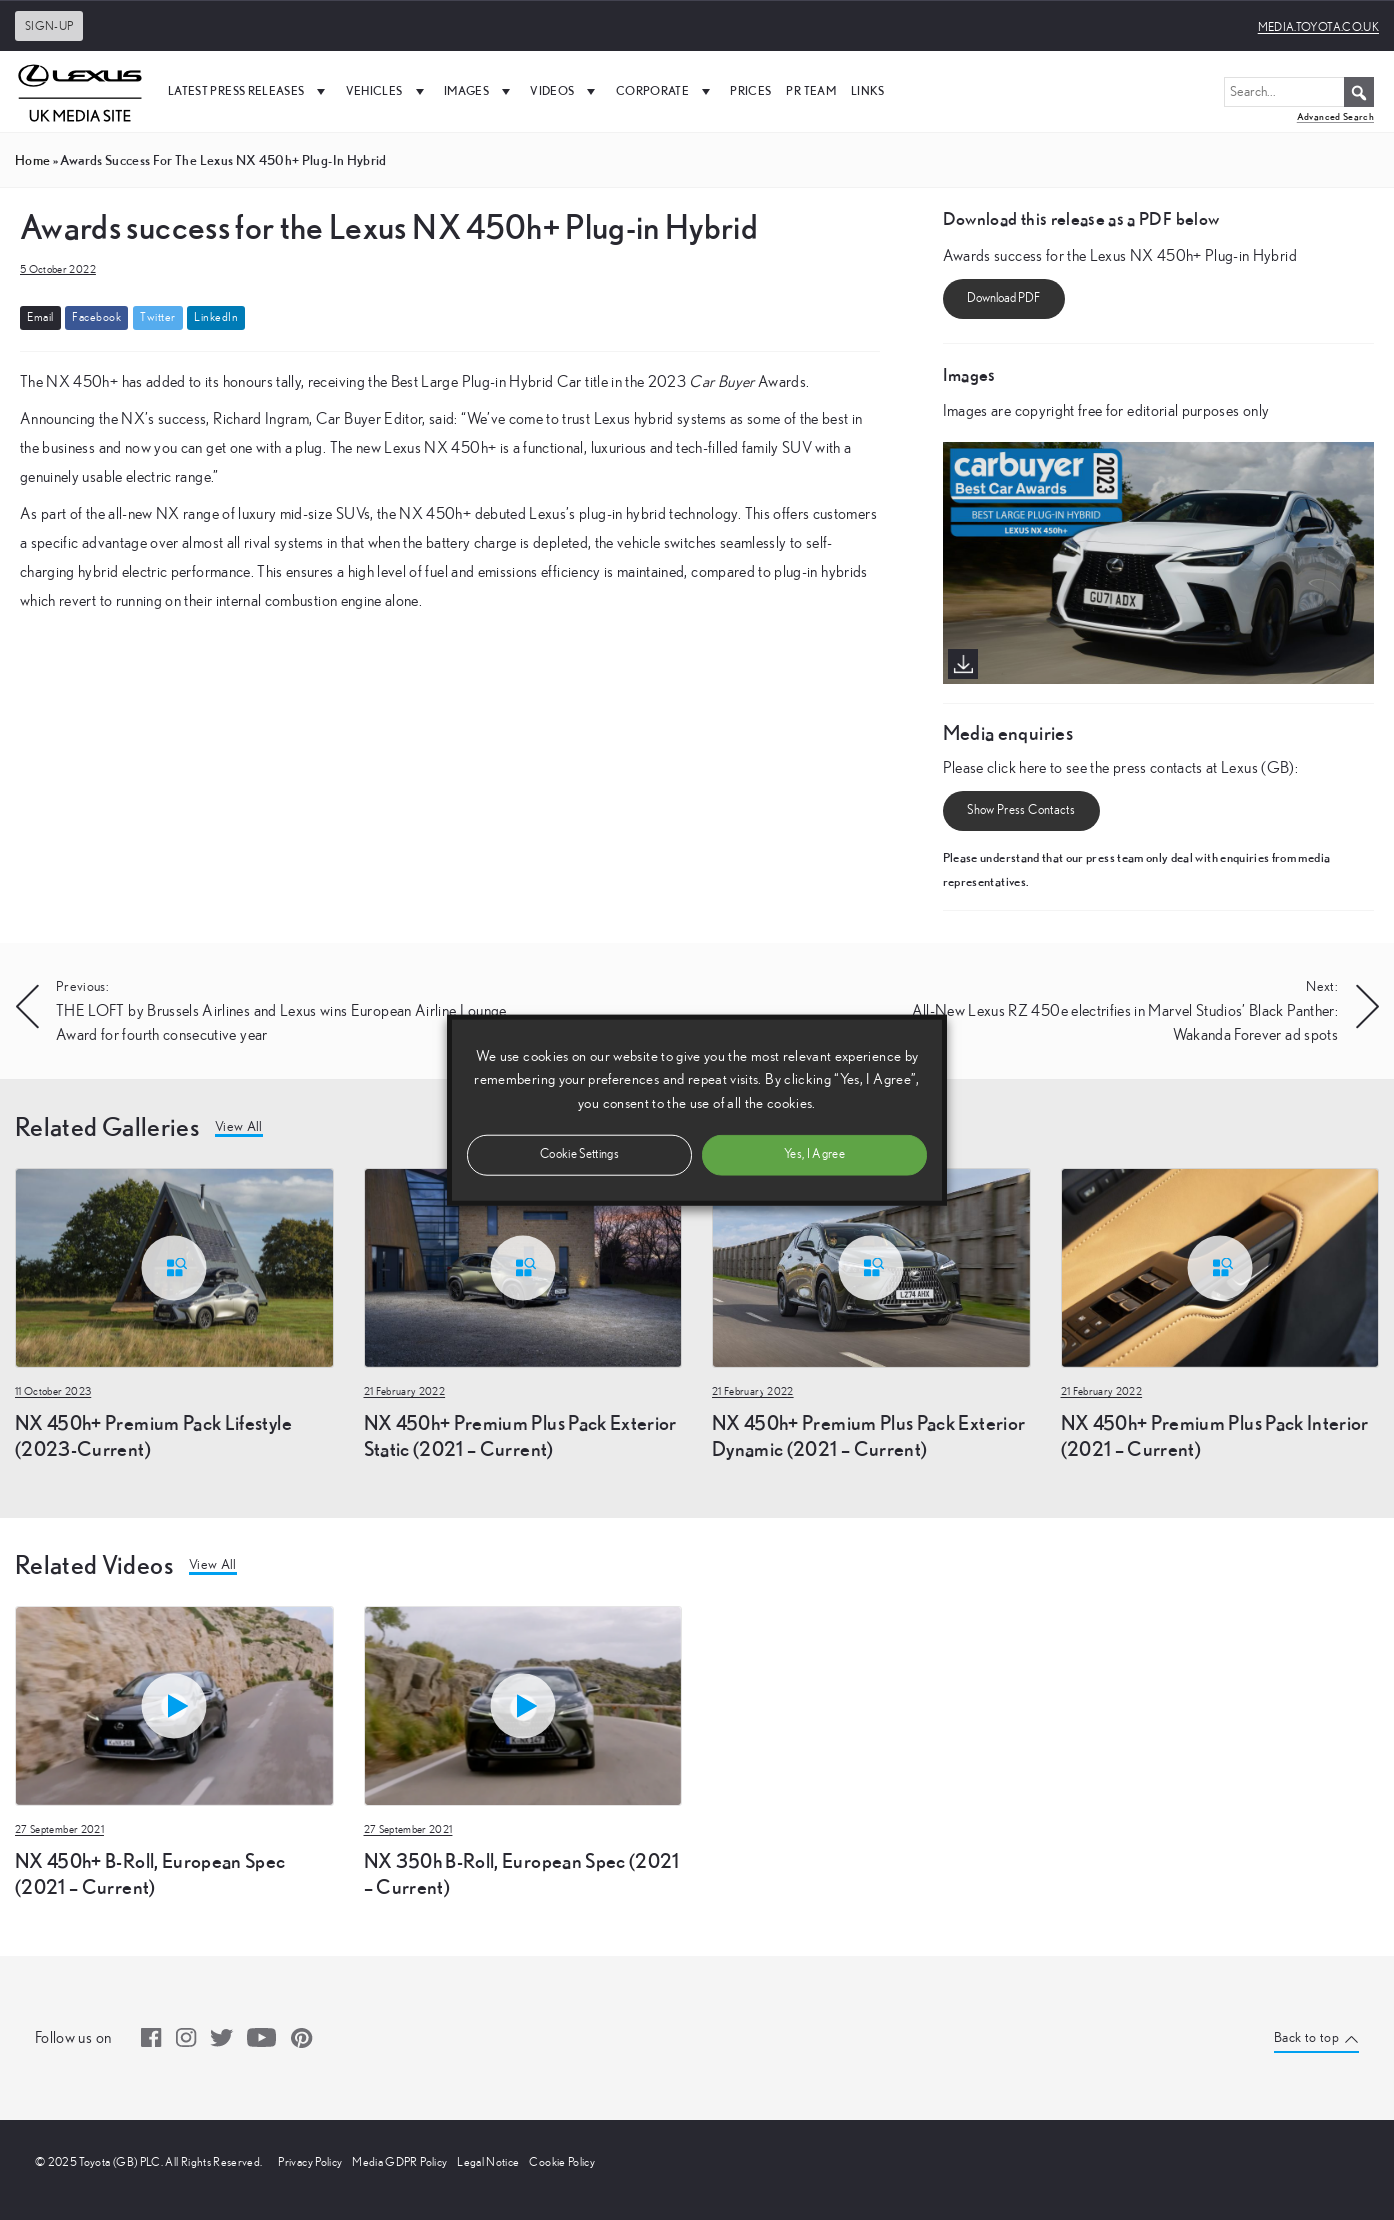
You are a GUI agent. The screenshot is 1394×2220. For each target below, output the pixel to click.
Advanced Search (1335, 116)
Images (479, 91)
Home (32, 160)
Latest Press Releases (249, 91)
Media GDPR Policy (399, 2162)
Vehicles (387, 91)
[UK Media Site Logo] (80, 91)
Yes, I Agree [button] (814, 1153)
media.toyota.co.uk (1318, 27)
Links (868, 90)
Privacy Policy (310, 2162)
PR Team (810, 90)
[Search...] (1299, 92)
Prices (750, 90)
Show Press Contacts (1021, 810)
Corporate (666, 91)
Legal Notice (488, 2162)
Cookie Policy (562, 2162)
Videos (565, 91)
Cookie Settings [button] (579, 1153)
